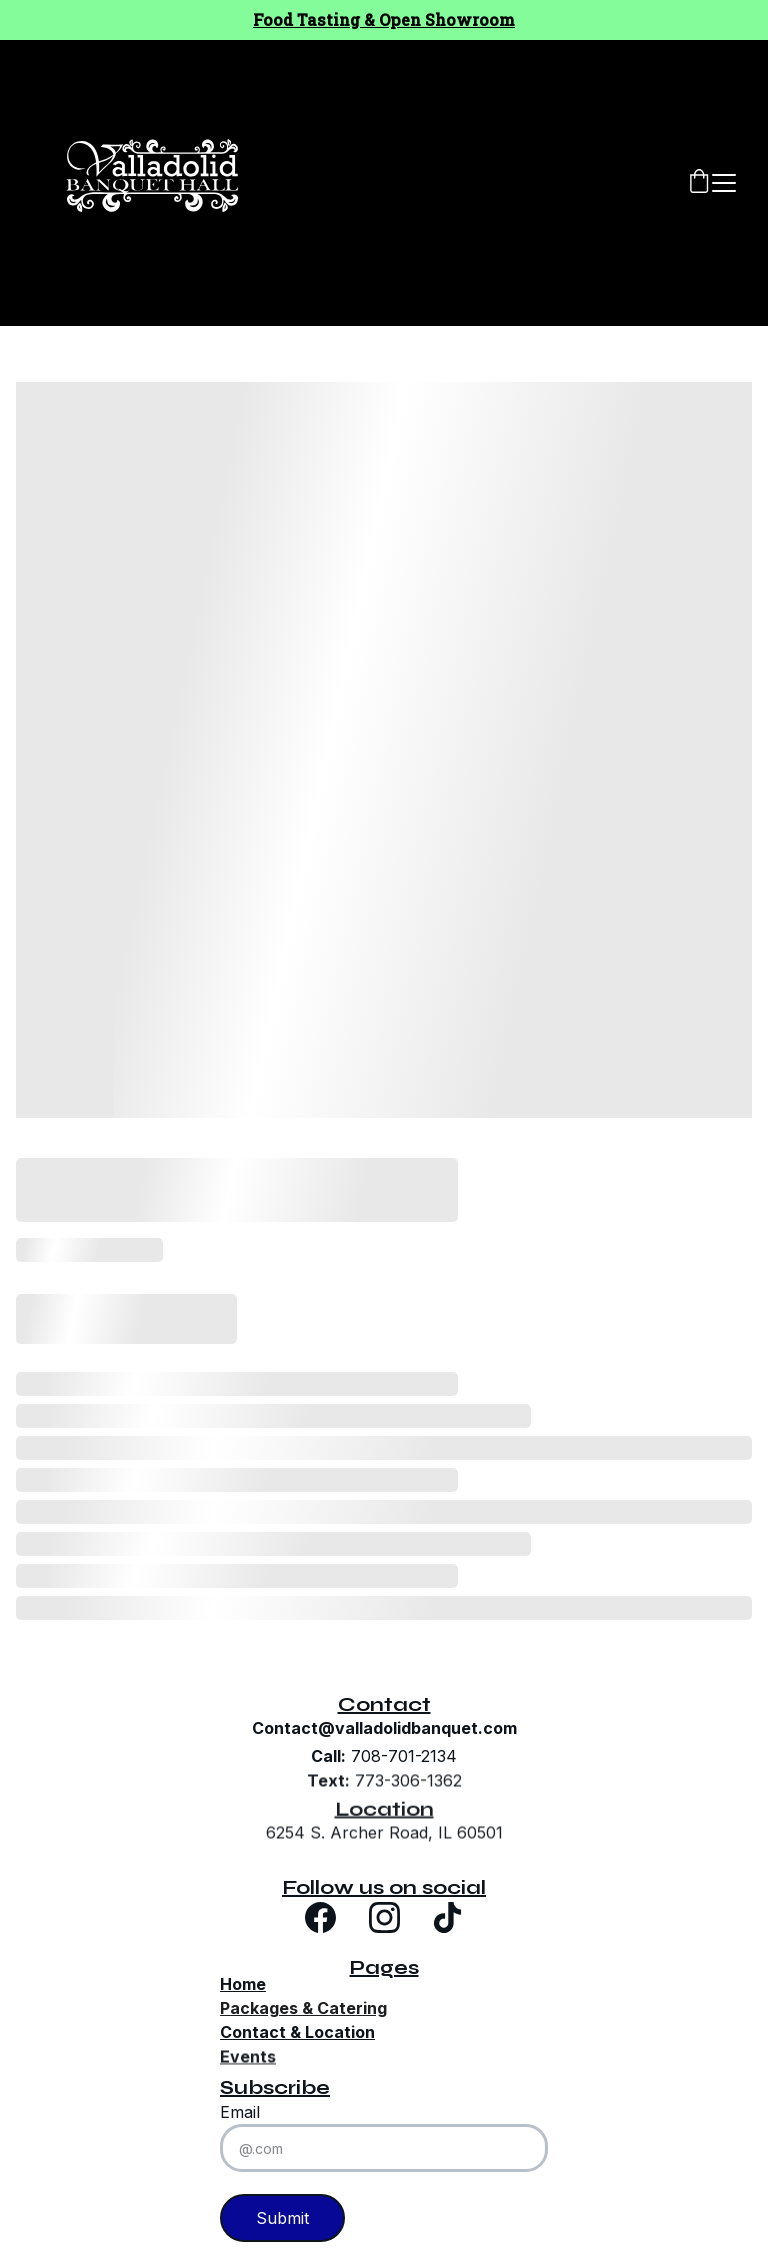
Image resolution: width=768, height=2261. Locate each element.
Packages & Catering (303, 2008)
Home (243, 1984)
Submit (282, 2218)
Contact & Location (297, 2032)
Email (240, 2112)
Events (248, 2059)
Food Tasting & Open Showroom (384, 19)
